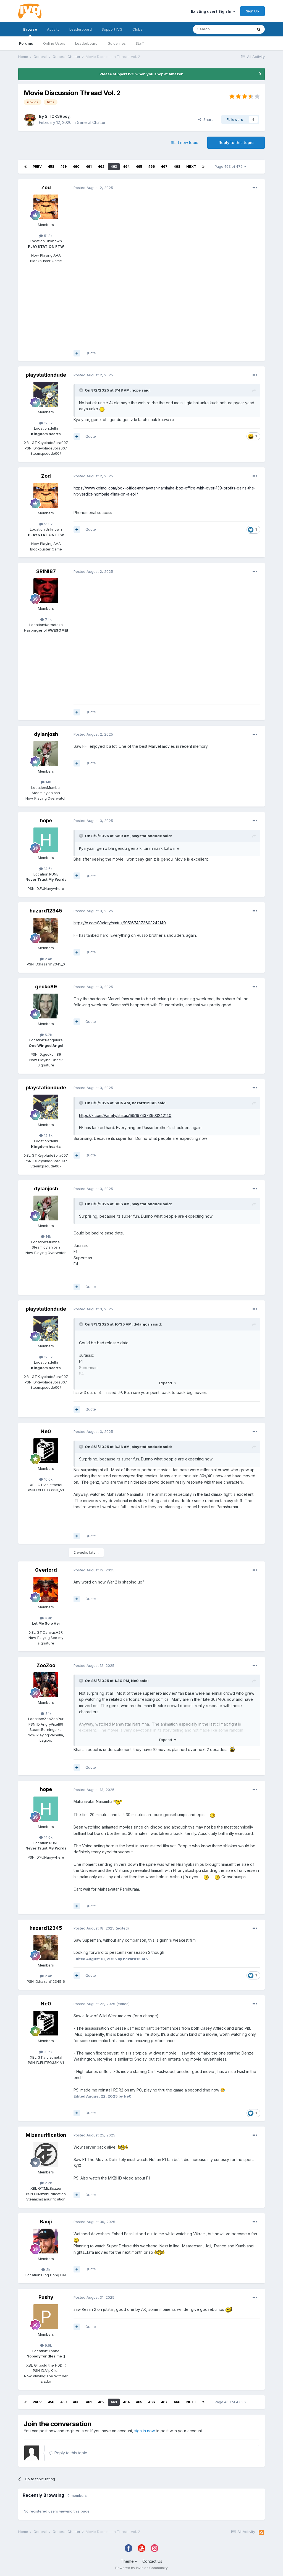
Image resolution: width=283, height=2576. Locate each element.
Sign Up (252, 11)
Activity (53, 29)
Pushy (45, 2297)
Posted (93, 187)
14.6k (46, 868)
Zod (46, 187)
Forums (26, 43)
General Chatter (91, 122)
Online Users (54, 43)
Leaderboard (86, 43)
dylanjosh (46, 734)
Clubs (137, 29)
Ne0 (46, 1431)
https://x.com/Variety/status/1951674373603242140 (120, 922)
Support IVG (112, 29)
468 (177, 166)
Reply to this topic (236, 142)
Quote (90, 353)
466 (151, 166)
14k (46, 782)
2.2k (46, 2183)
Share (206, 119)
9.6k (46, 2345)
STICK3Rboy (57, 116)
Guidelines (117, 43)
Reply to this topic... (69, 2452)
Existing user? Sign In (213, 11)
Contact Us (152, 2561)
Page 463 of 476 (230, 166)
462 (101, 166)
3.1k (46, 1713)
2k (45, 2269)
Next (191, 166)
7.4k (46, 619)
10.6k (46, 1479)
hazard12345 (46, 911)
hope (136, 390)
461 (89, 166)
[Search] (223, 29)
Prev (37, 166)
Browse (30, 31)
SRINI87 (46, 571)
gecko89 (46, 986)
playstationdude (46, 375)
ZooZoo (45, 1665)
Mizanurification (46, 2135)
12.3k (46, 423)
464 (126, 166)
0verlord (46, 1570)
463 (114, 166)
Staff (140, 43)
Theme (129, 2561)
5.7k (46, 1034)
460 (76, 166)
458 (51, 166)
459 (63, 166)
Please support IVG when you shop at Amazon (141, 74)
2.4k (46, 959)
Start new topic (184, 142)
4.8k (46, 1618)
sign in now (144, 2430)
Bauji (46, 2221)
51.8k (46, 235)
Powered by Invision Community (141, 2568)
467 (164, 166)
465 (139, 166)
